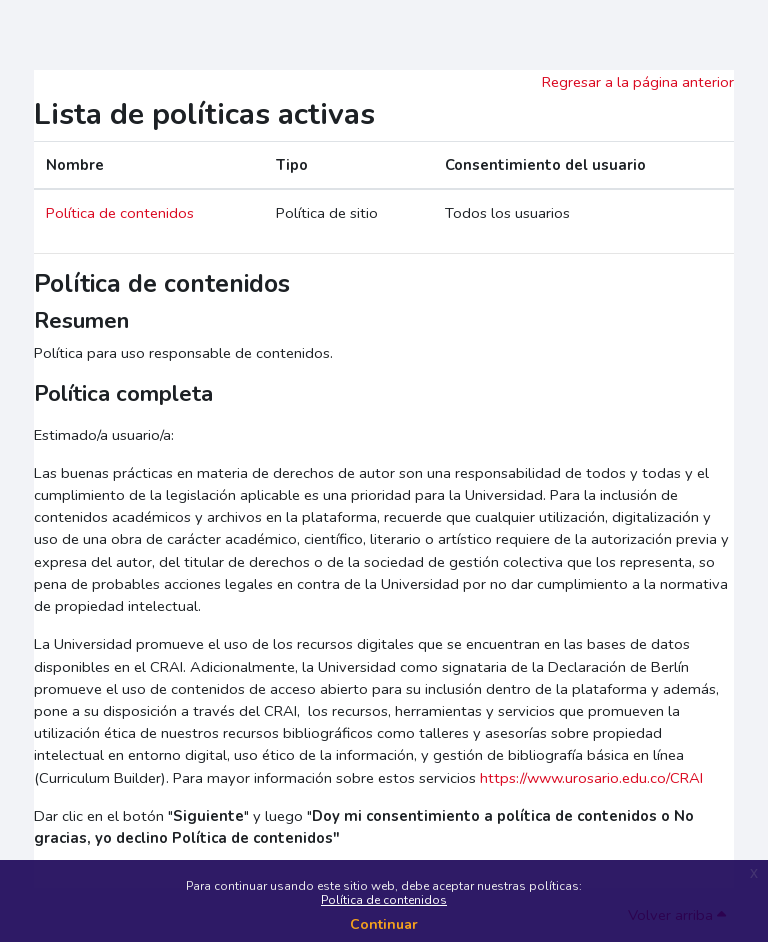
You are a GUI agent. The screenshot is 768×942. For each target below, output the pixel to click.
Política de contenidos (384, 900)
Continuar (384, 924)
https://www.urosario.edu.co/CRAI (591, 778)
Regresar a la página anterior (638, 82)
